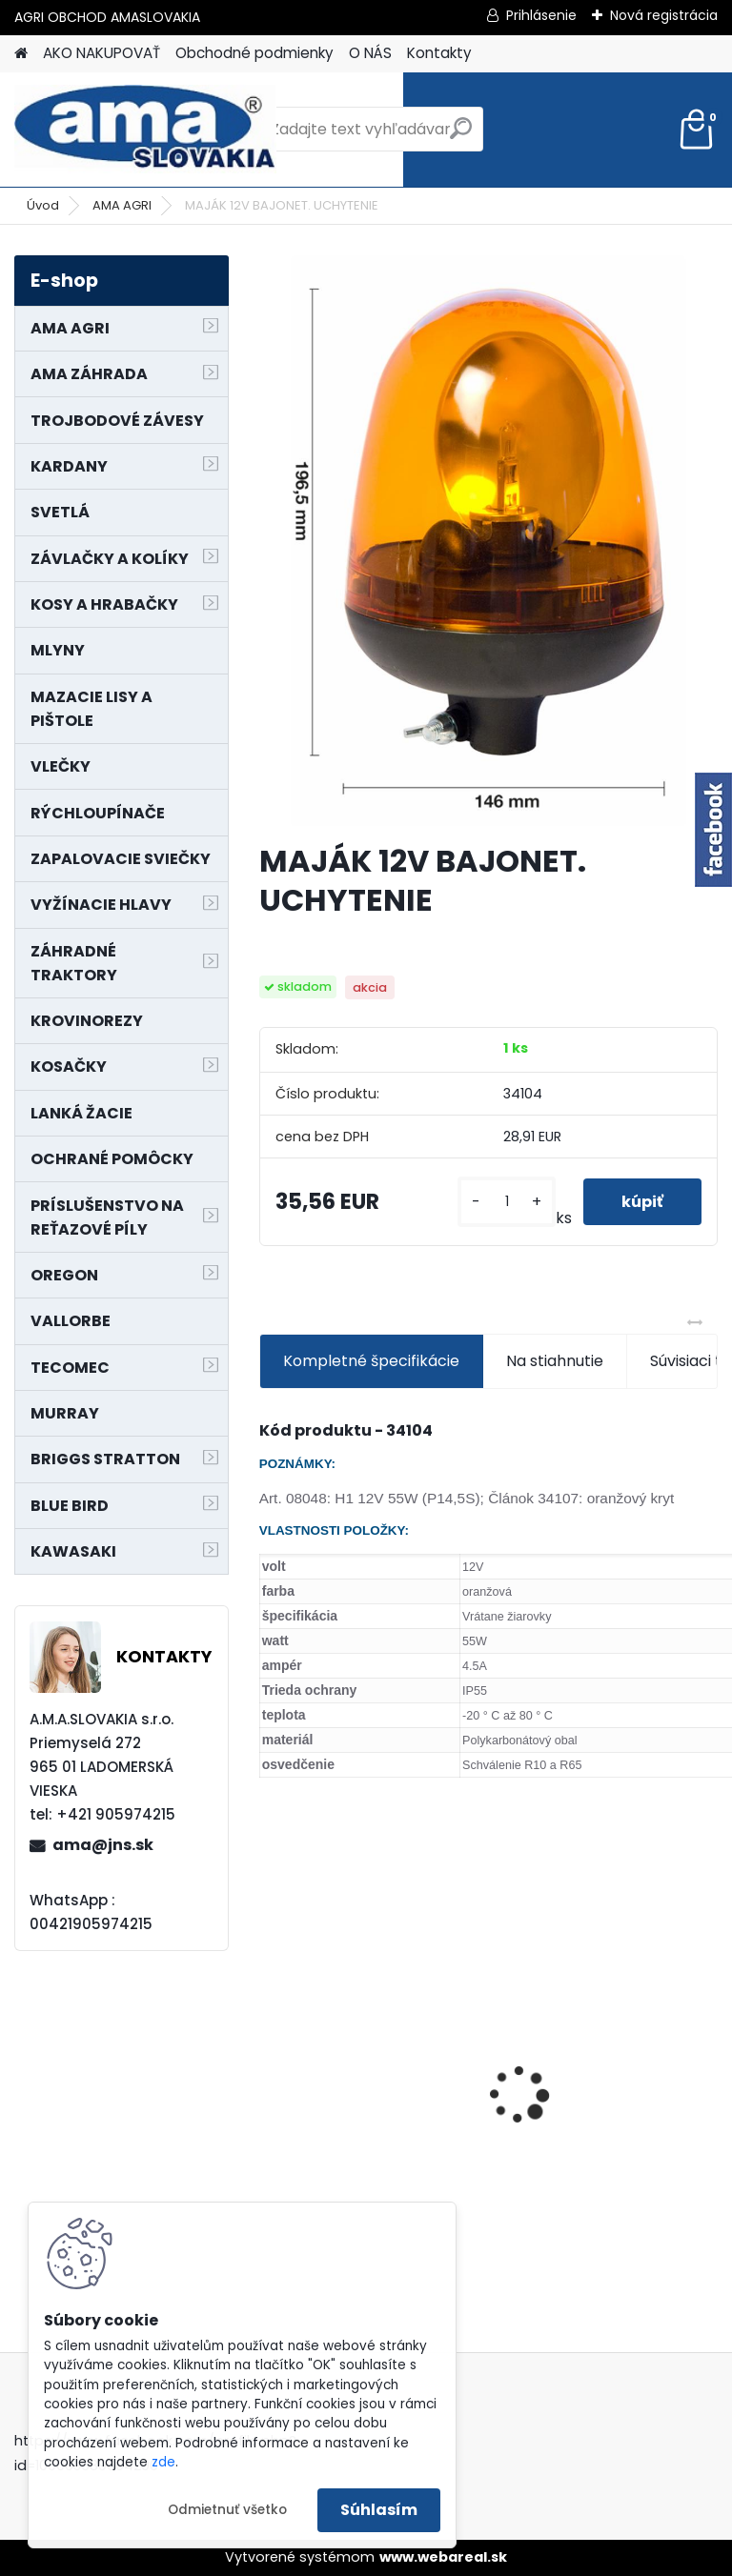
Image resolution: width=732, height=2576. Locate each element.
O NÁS (370, 53)
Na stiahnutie (554, 1361)
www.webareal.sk (443, 2556)
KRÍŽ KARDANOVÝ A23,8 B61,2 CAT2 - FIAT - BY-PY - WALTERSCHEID (369, 1976)
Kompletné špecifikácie (371, 1361)
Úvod (43, 205)
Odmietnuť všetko (227, 2510)
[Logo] (145, 129)
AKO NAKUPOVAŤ (101, 53)
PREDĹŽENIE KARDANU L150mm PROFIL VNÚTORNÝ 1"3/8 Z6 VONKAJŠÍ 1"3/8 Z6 (606, 2044)
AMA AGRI (122, 205)
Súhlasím (378, 2510)
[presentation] (270, 2062)
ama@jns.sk (102, 1845)
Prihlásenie (541, 15)
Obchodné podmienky (254, 53)
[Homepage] (21, 53)
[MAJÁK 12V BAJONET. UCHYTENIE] (488, 541)
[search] (461, 135)
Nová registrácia (664, 15)
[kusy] (506, 1201)
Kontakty (439, 53)
